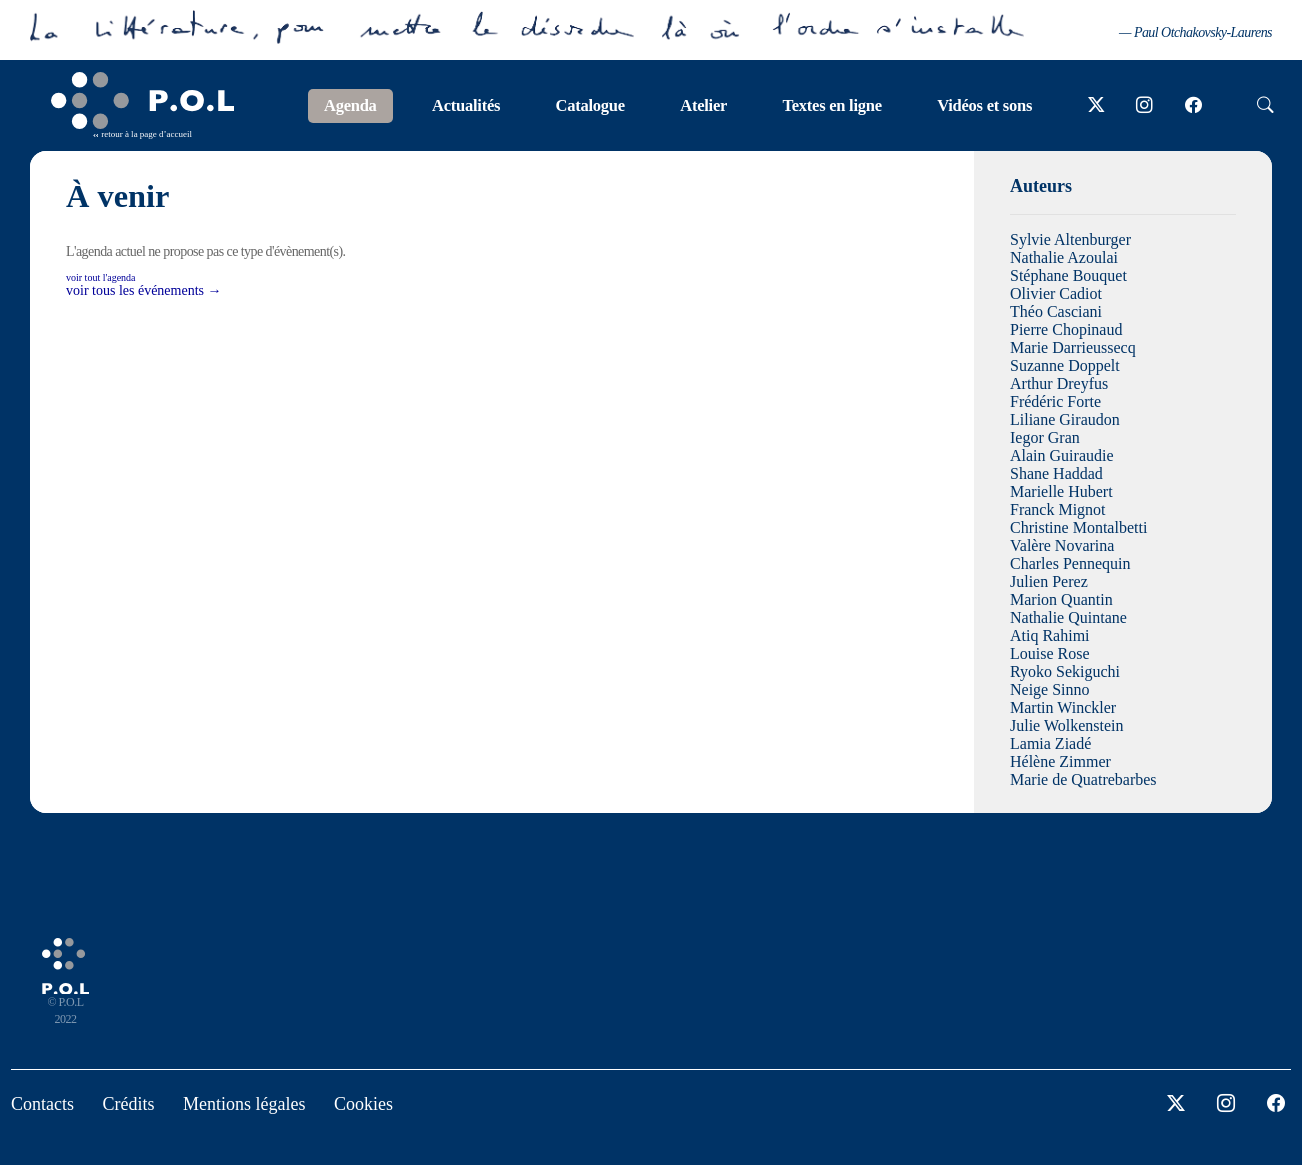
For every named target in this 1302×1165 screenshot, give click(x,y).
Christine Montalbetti (1078, 527)
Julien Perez (1049, 581)
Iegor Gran (1045, 437)
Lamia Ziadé (1050, 743)
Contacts (42, 1104)
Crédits (129, 1104)
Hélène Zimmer (1060, 761)
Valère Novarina (1062, 545)
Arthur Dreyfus (1059, 383)
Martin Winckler (1063, 707)
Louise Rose (1050, 653)
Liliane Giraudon (1065, 419)
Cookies (363, 1104)
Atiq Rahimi (1050, 635)
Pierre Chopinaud (1066, 329)
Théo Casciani (1056, 311)
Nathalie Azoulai (1064, 257)
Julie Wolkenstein (1067, 725)
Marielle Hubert (1061, 491)
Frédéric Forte (1055, 401)
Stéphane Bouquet (1068, 275)
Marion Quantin (1061, 599)
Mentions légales (244, 1104)
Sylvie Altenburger (1070, 239)
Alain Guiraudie (1062, 455)
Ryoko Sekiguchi (1065, 671)
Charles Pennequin (1070, 563)
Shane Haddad (1056, 473)
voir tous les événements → (144, 290)
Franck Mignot (1058, 509)
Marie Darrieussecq (1073, 347)
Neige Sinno (1050, 689)
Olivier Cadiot (1056, 293)
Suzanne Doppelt (1065, 365)
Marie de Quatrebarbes (1083, 779)
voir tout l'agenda (101, 277)
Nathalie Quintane (1068, 617)
